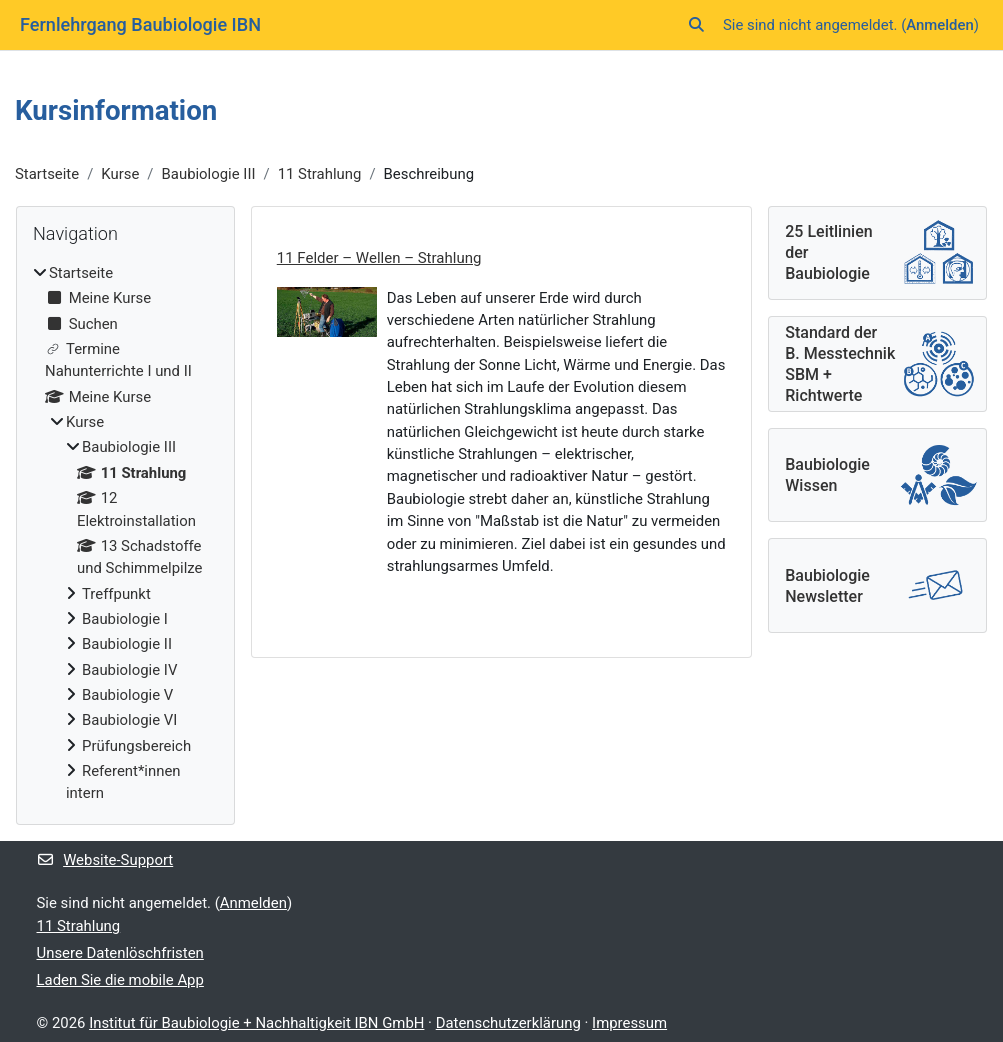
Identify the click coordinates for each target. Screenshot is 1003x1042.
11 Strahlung (320, 174)
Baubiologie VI (129, 720)
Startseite (47, 174)
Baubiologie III (209, 174)
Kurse (120, 174)
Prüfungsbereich (136, 746)
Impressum (629, 1023)
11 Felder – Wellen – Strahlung (379, 258)
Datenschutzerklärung (508, 1023)
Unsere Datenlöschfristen (120, 953)
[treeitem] (125, 533)
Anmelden (940, 25)
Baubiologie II (127, 644)
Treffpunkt (116, 594)
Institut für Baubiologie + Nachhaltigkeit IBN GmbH (256, 1023)
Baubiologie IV (129, 670)
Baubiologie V (127, 695)
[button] (696, 25)
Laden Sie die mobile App (120, 980)
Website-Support (105, 860)
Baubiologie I (125, 619)
